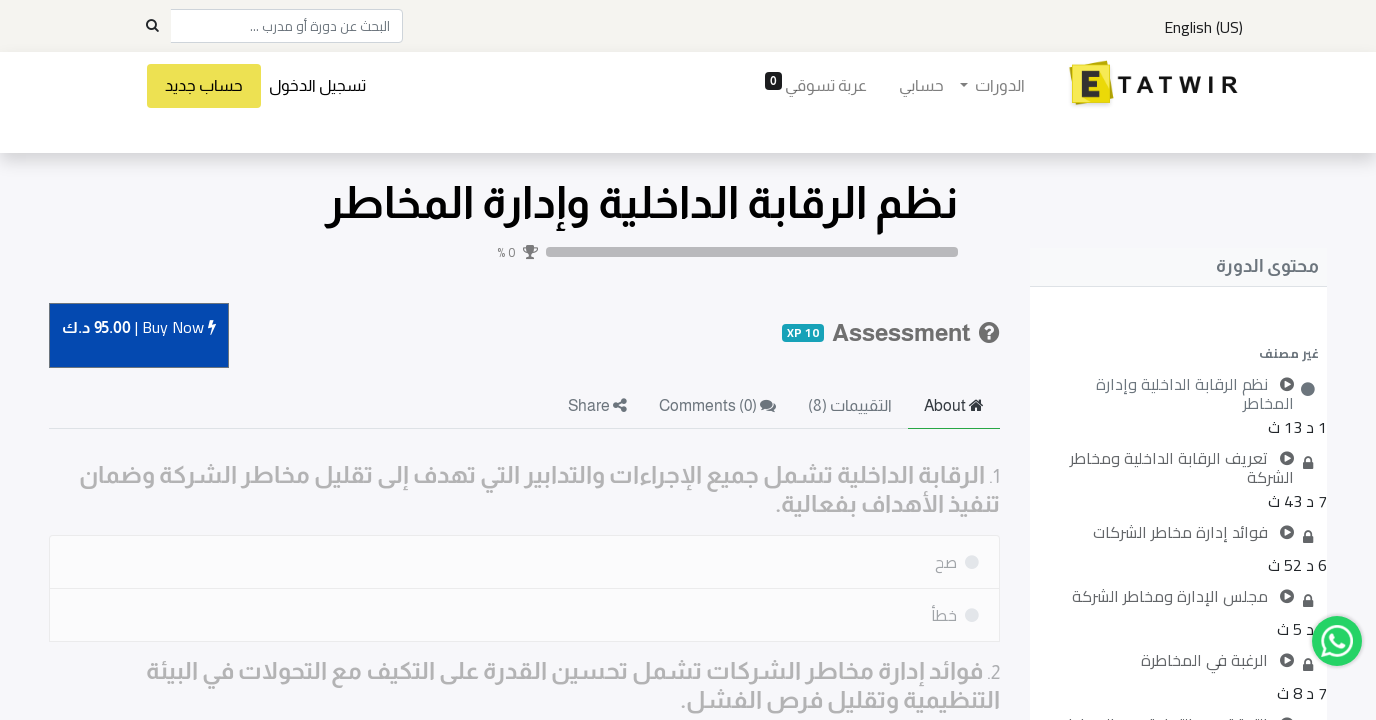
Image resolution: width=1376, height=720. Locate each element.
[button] (1178, 353)
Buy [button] (139, 328)
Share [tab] (597, 405)
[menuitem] (918, 86)
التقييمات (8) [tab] (850, 405)
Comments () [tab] (717, 405)
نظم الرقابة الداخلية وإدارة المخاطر (641, 202)
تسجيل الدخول (319, 85)
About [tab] (954, 405)
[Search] (152, 26)
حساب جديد (206, 85)
